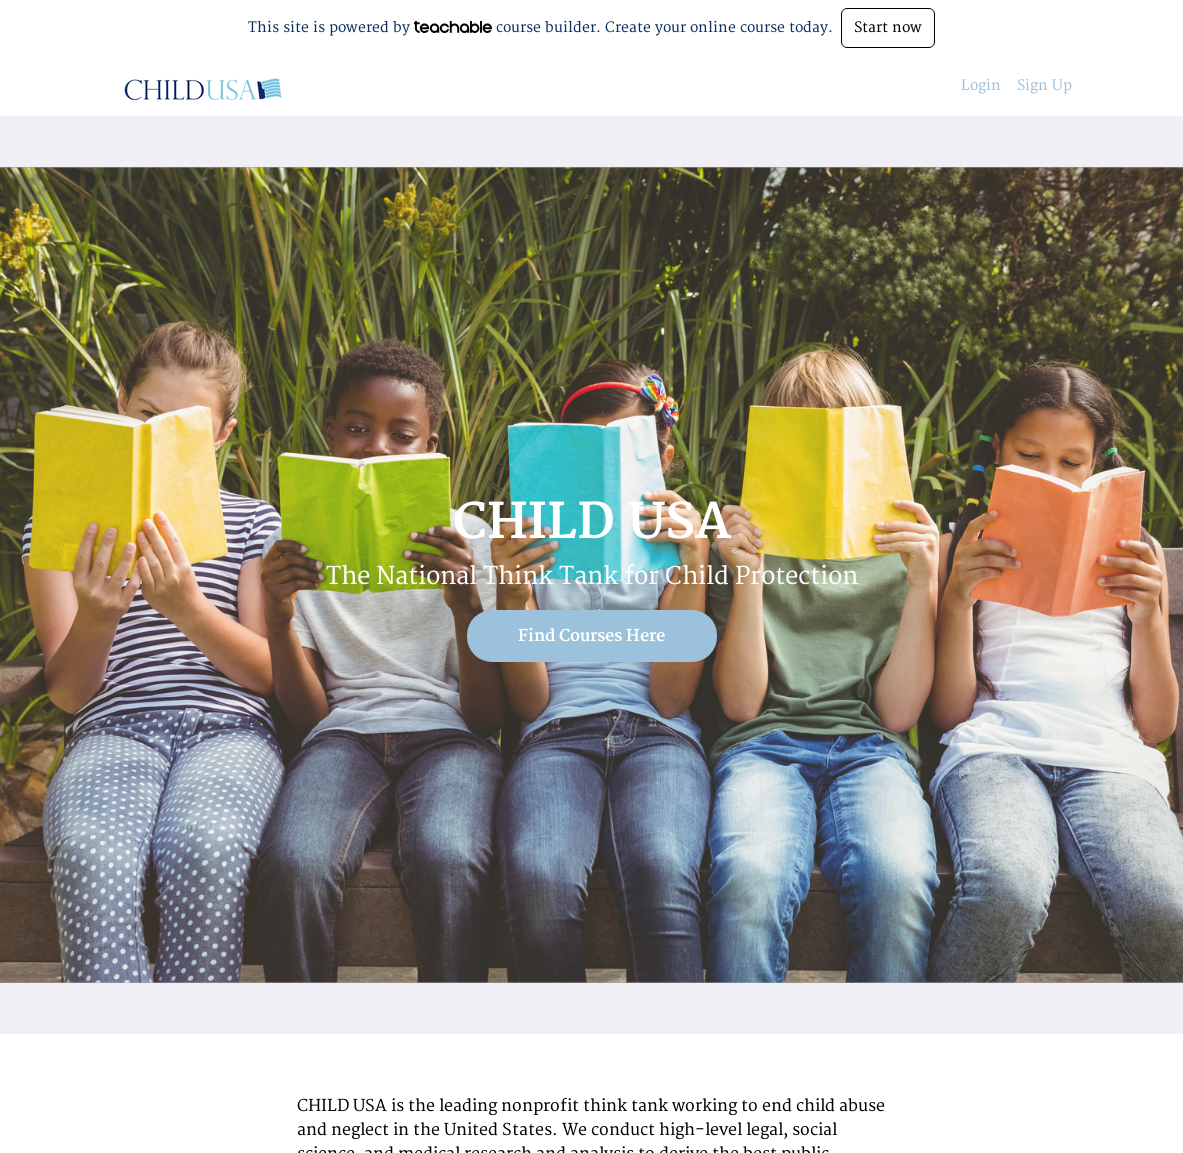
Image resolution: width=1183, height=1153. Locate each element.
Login (981, 85)
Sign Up (1044, 85)
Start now (888, 27)
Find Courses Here (591, 636)
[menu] (1008, 86)
